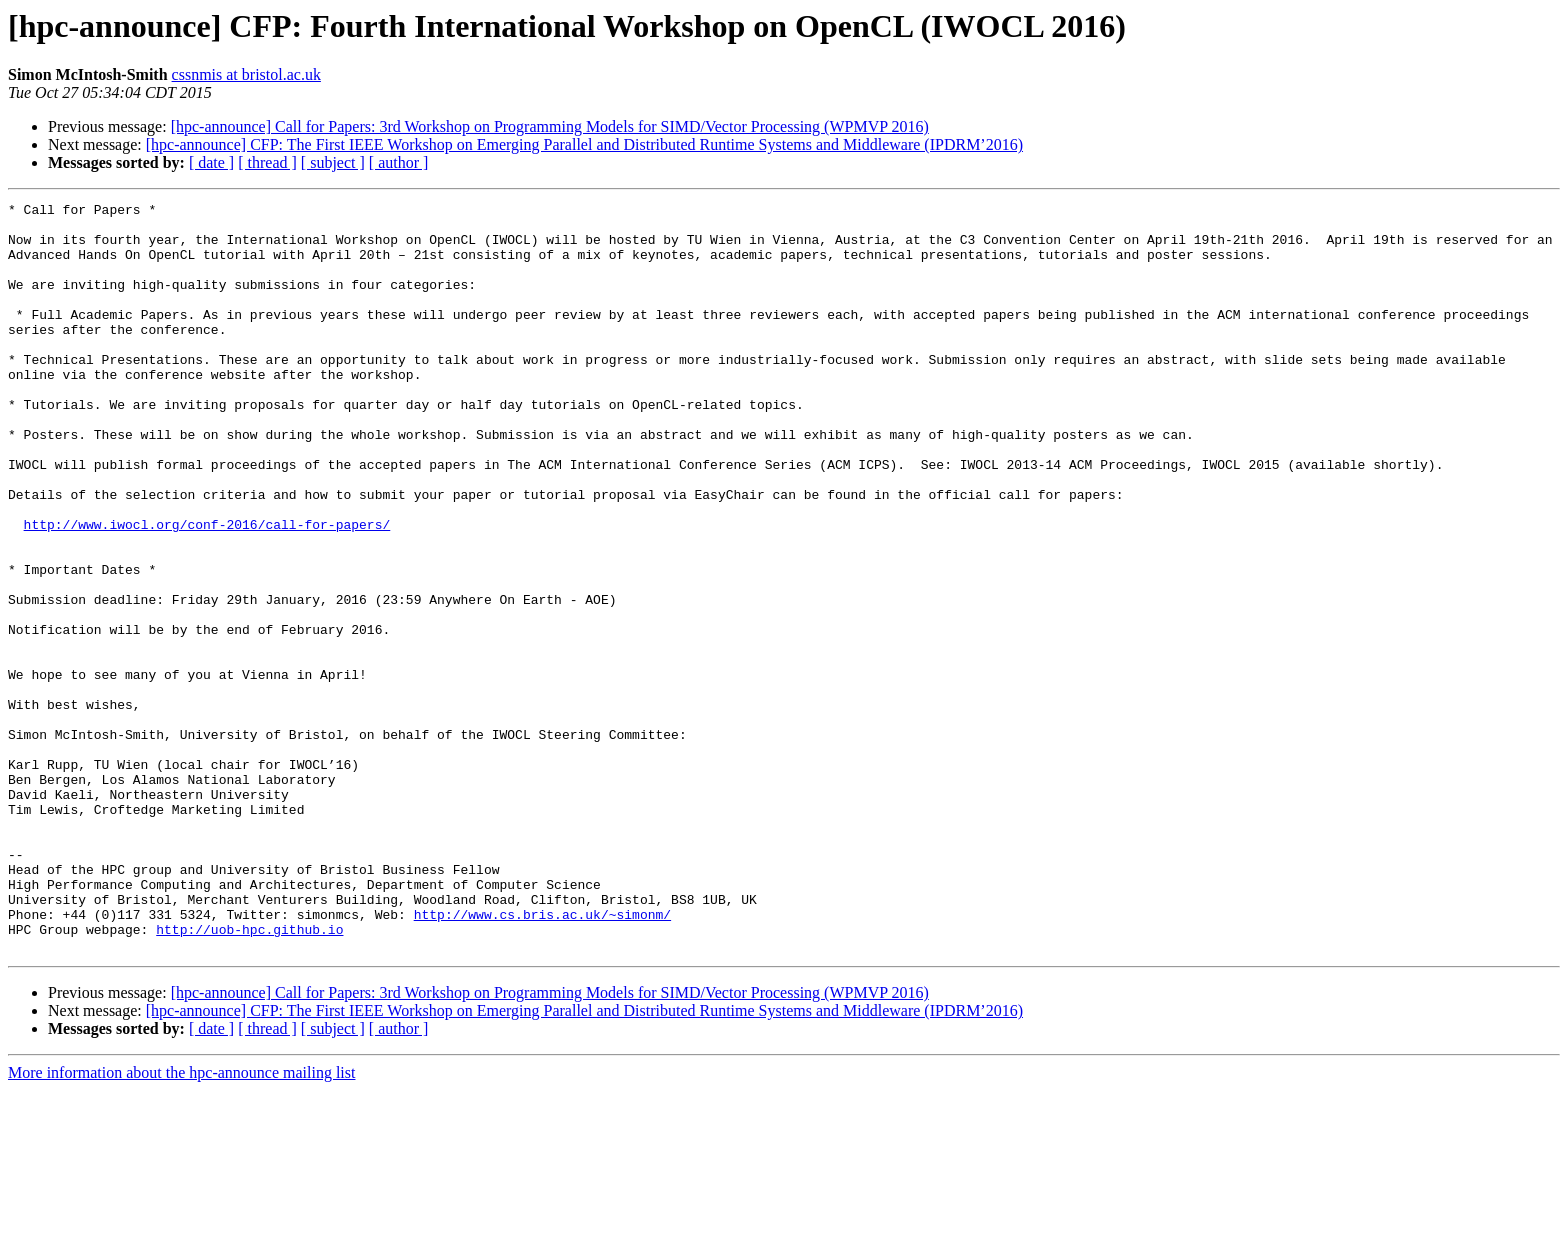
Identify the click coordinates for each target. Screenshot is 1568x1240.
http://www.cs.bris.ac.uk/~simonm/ (542, 1058)
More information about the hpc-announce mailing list (181, 1222)
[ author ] (399, 162)
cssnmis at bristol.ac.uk (246, 74)
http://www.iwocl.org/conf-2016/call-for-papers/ (207, 590)
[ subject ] (333, 162)
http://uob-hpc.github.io (249, 1076)
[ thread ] (267, 162)
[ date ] (211, 162)
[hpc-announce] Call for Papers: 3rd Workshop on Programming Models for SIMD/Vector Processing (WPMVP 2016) (550, 126)
